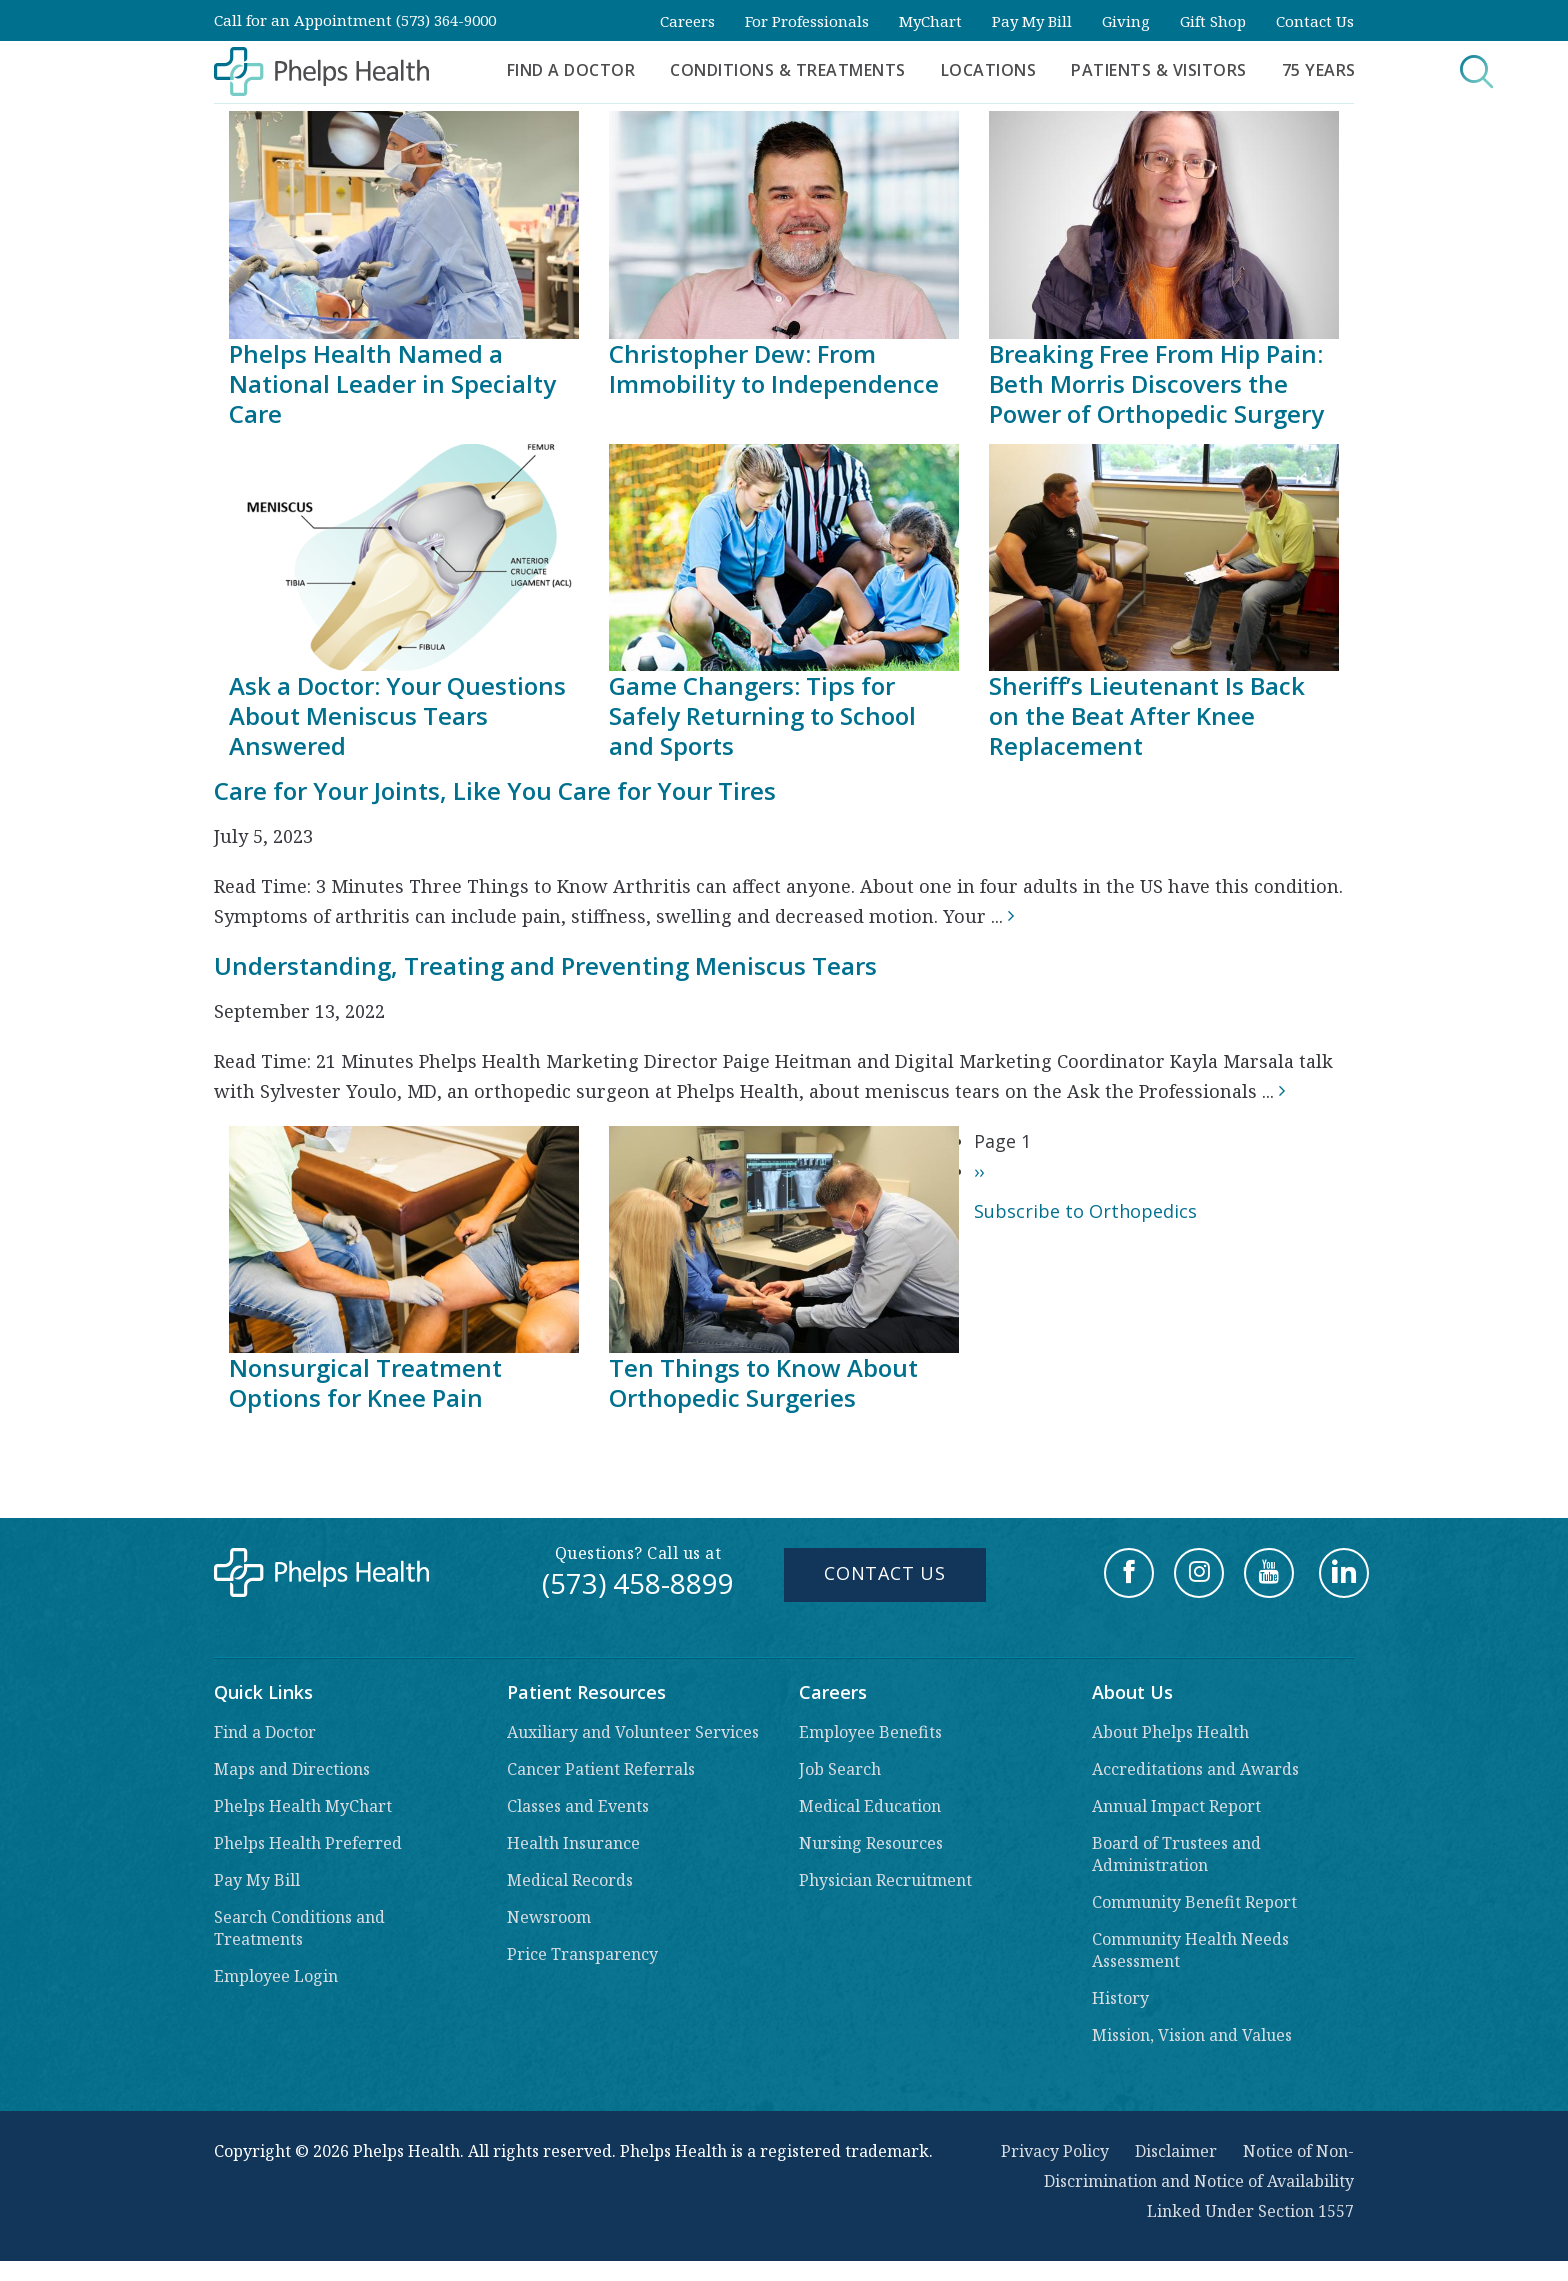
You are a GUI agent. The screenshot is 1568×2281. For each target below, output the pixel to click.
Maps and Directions (292, 1769)
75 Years (1319, 70)
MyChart (930, 21)
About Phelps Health (1170, 1732)
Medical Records (570, 1880)
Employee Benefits (870, 1732)
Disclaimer (1176, 2151)
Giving (1126, 21)
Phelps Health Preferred (308, 1843)
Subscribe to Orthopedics (1085, 1211)
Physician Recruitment (885, 1880)
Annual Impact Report (1176, 1806)
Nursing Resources (871, 1843)
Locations (989, 70)
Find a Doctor (571, 70)
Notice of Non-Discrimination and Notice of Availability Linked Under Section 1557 (1199, 2181)
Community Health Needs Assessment (1190, 1950)
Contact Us (1315, 21)
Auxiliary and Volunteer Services (633, 1732)
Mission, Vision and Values (1192, 2035)
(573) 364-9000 (446, 20)
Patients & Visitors (1159, 70)
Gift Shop (1213, 21)
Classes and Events (578, 1806)
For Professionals (807, 21)
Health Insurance (573, 1843)
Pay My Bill (1032, 21)
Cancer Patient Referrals (601, 1769)
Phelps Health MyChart (303, 1806)
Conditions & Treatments (788, 70)
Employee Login (276, 1976)
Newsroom (549, 1917)
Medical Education (870, 1806)
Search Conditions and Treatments (299, 1928)
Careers (687, 21)
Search (1442, 71)
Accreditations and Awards (1195, 1769)
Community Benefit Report (1194, 1902)
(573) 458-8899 (638, 1583)
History (1120, 1998)
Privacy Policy (1055, 2151)
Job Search (840, 1769)
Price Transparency (582, 1954)
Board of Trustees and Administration (1176, 1854)
